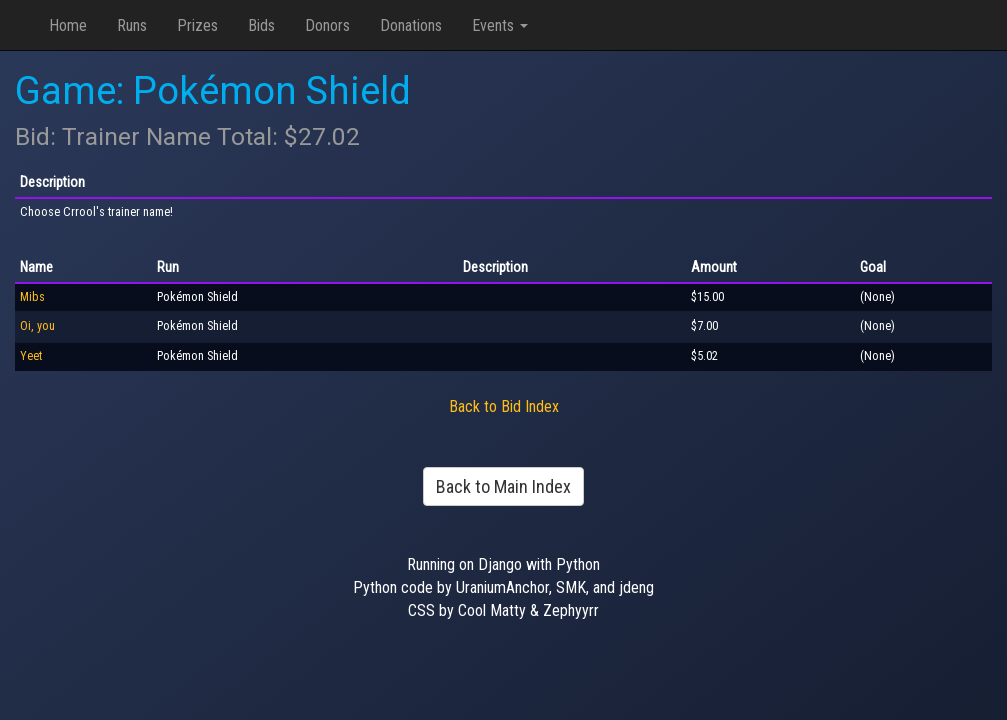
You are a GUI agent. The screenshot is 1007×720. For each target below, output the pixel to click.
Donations (411, 25)
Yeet (31, 356)
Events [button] (500, 25)
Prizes (197, 25)
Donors (327, 25)
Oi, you (37, 326)
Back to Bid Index (504, 406)
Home (68, 25)
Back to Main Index (503, 486)
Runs (132, 25)
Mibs (32, 297)
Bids (261, 25)
